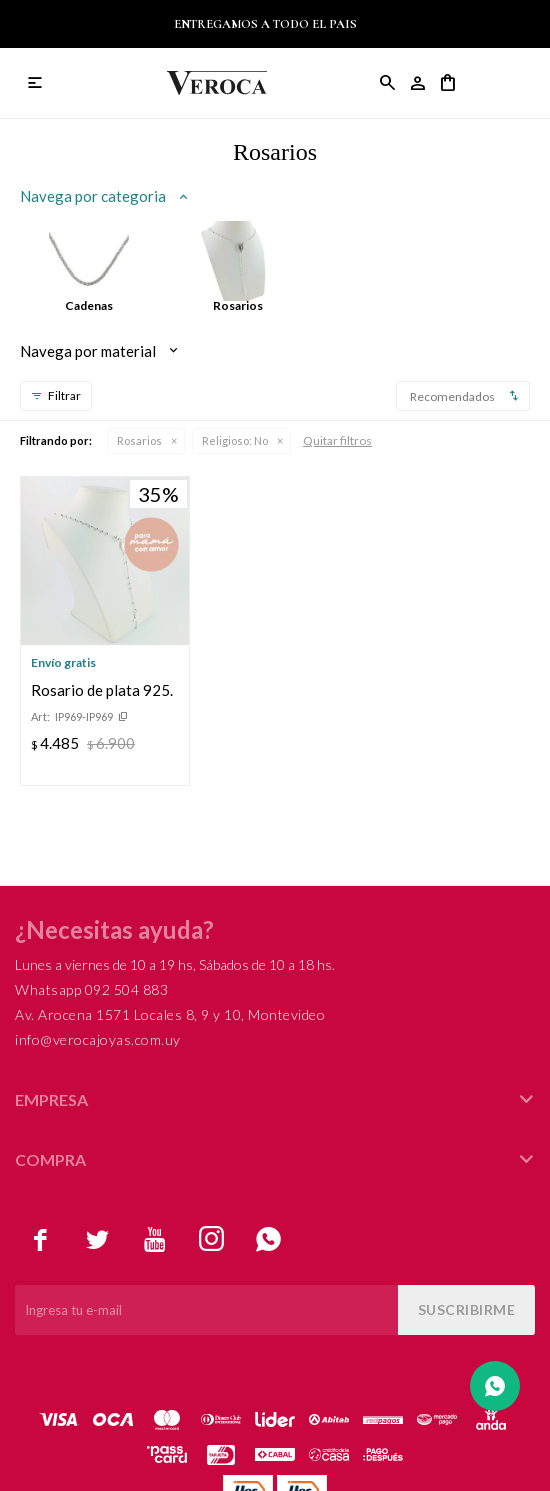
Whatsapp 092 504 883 (91, 989)
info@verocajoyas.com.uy (98, 1039)
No (235, 440)
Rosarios (139, 440)
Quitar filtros (337, 440)
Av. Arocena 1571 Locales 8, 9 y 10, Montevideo (170, 1014)
